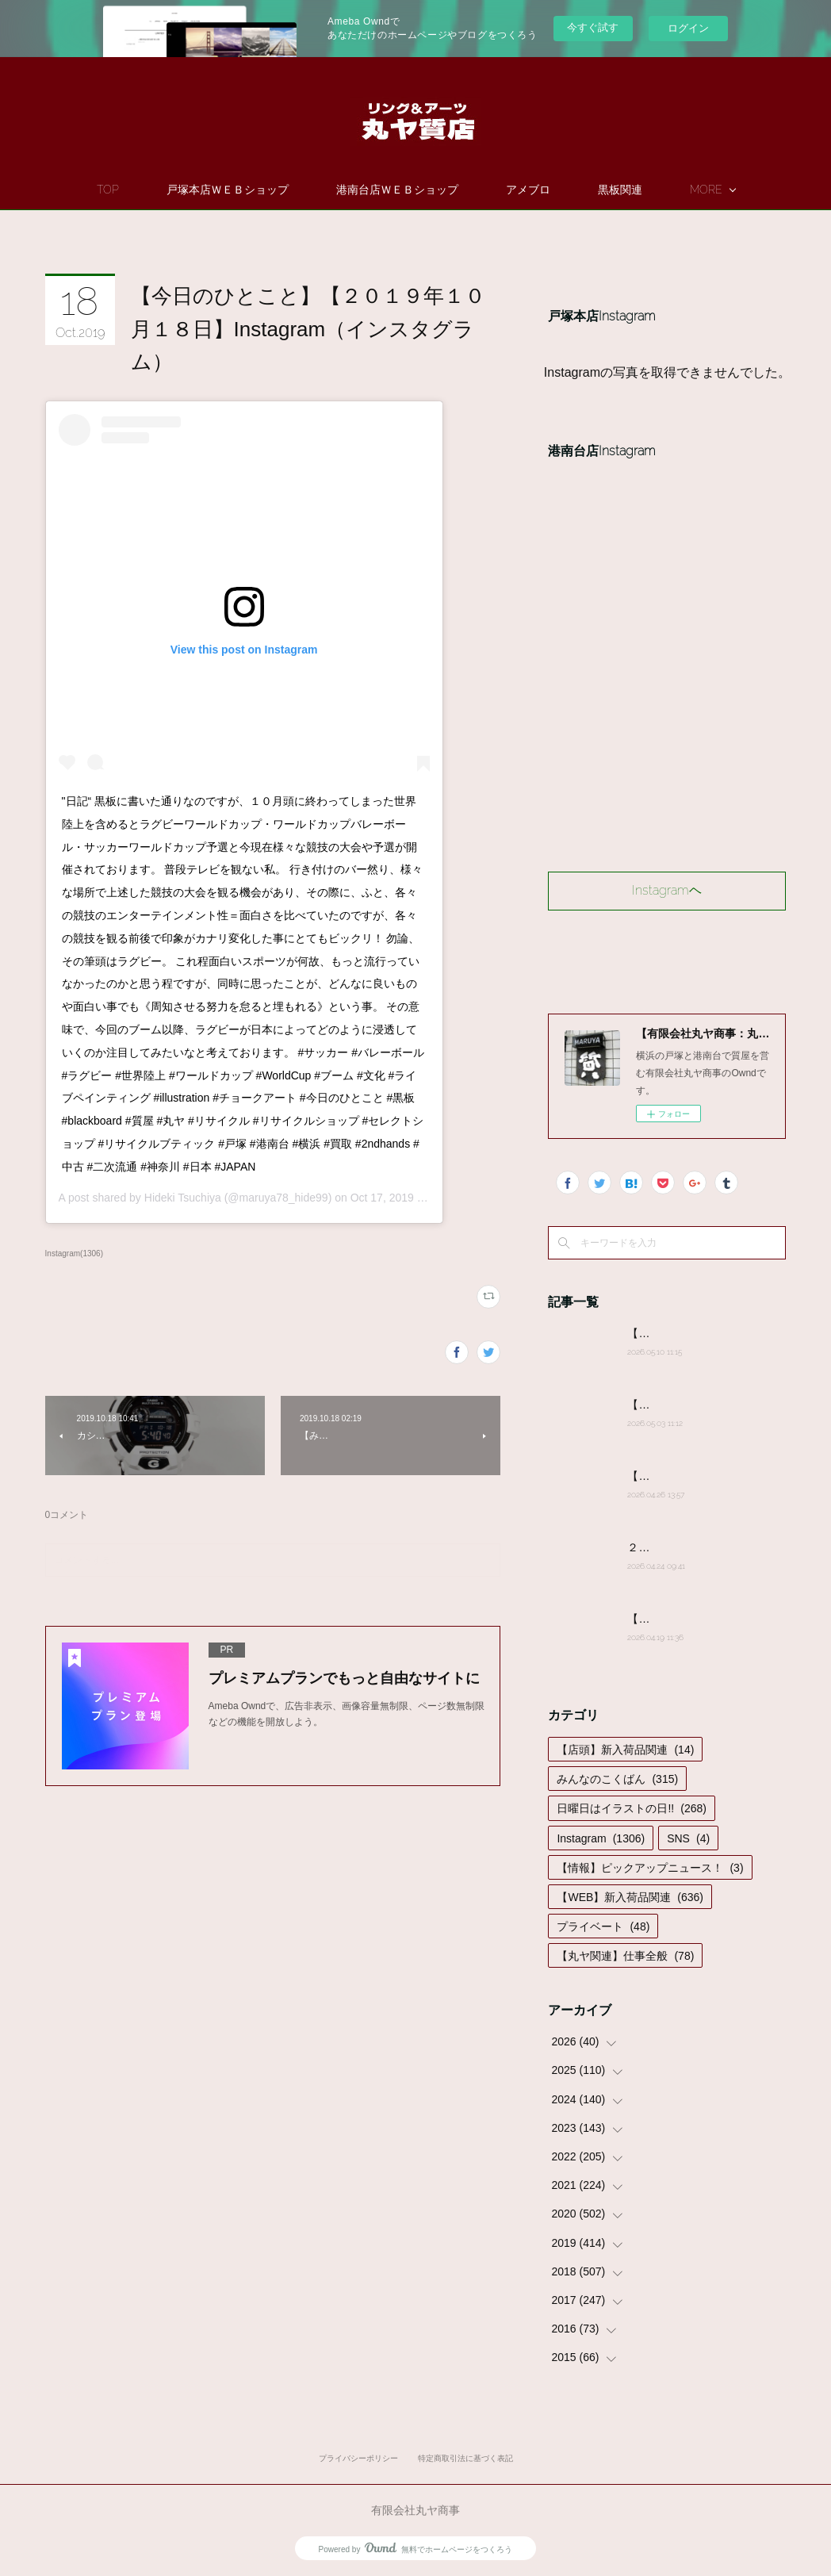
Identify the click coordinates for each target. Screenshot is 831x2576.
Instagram (601, 1838)
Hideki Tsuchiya (182, 1197)
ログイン (688, 28)
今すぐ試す (592, 27)
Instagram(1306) (74, 1253)
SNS (688, 1838)
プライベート (603, 1926)
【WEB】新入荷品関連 (630, 1897)
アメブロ (574, 189)
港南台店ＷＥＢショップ (443, 189)
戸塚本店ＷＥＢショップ (274, 189)
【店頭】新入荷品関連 (625, 1749)
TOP (154, 189)
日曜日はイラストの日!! (631, 1808)
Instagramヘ (667, 890)
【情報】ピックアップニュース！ (650, 1867)
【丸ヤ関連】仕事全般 (625, 1955)
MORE (660, 189)
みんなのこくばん (617, 1779)
